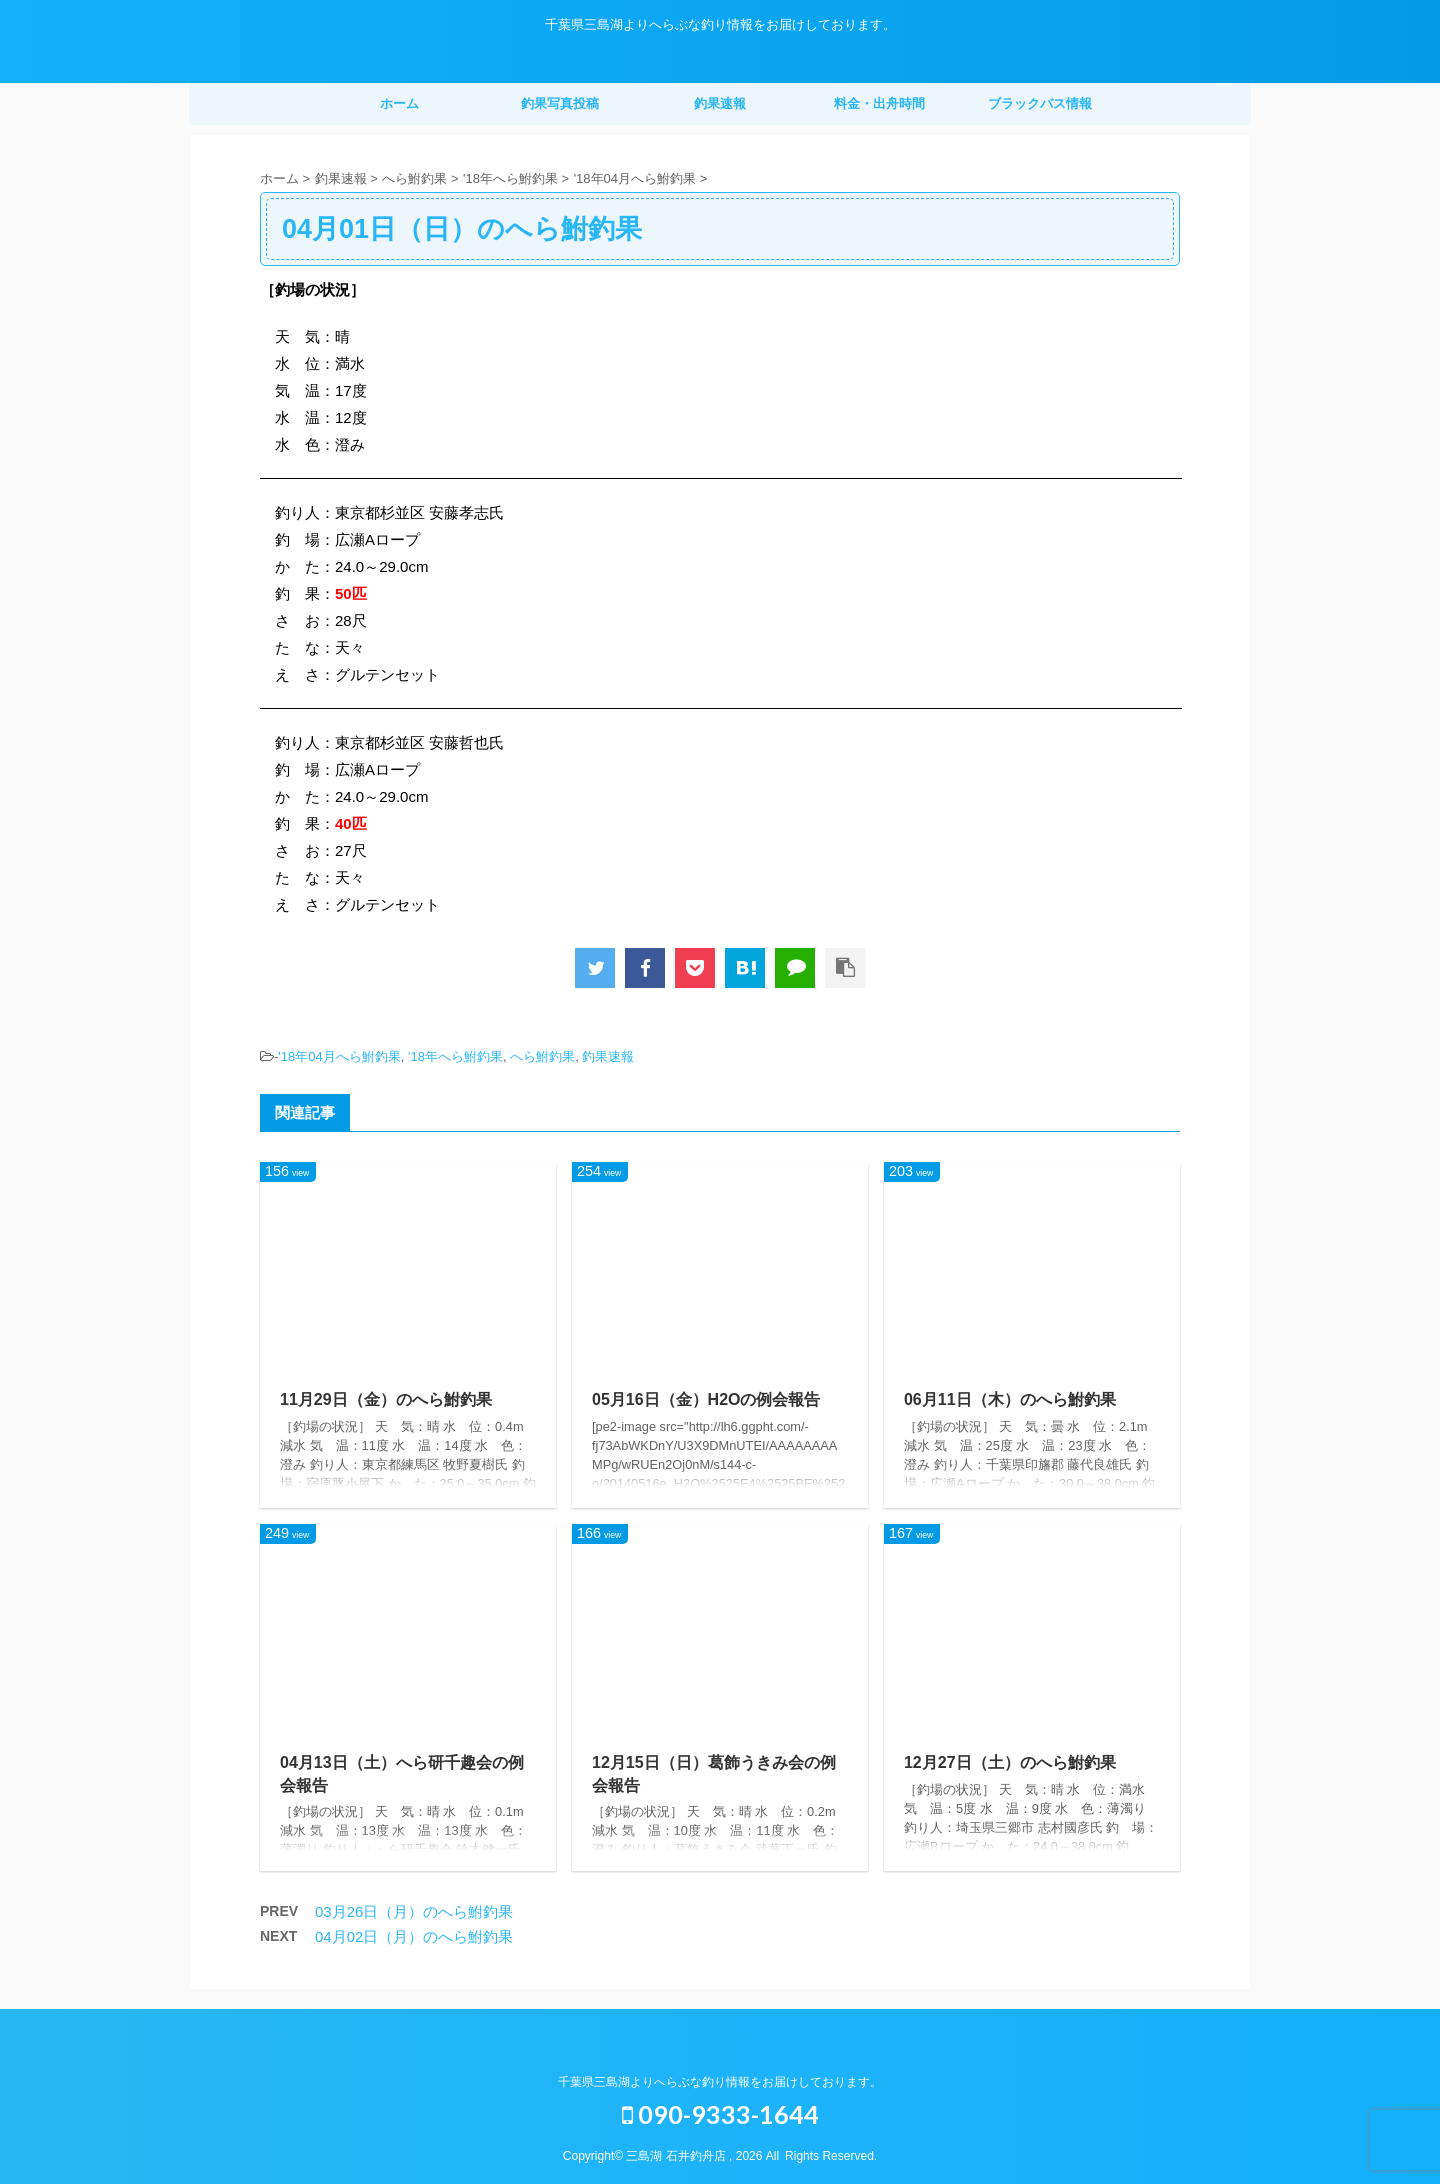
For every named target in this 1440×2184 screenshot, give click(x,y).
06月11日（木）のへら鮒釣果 (1010, 1399)
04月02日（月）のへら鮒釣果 (414, 1936)
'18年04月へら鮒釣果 (339, 1056)
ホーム (399, 103)
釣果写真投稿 (560, 103)
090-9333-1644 (720, 2114)
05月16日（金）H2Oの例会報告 (706, 1399)
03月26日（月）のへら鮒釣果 (414, 1911)
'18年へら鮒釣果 (455, 1056)
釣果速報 (720, 103)
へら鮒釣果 (542, 1056)
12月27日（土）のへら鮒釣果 (1010, 1762)
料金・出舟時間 (879, 103)
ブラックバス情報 (1040, 103)
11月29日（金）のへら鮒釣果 (386, 1399)
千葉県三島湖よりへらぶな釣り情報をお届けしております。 (720, 2082)
